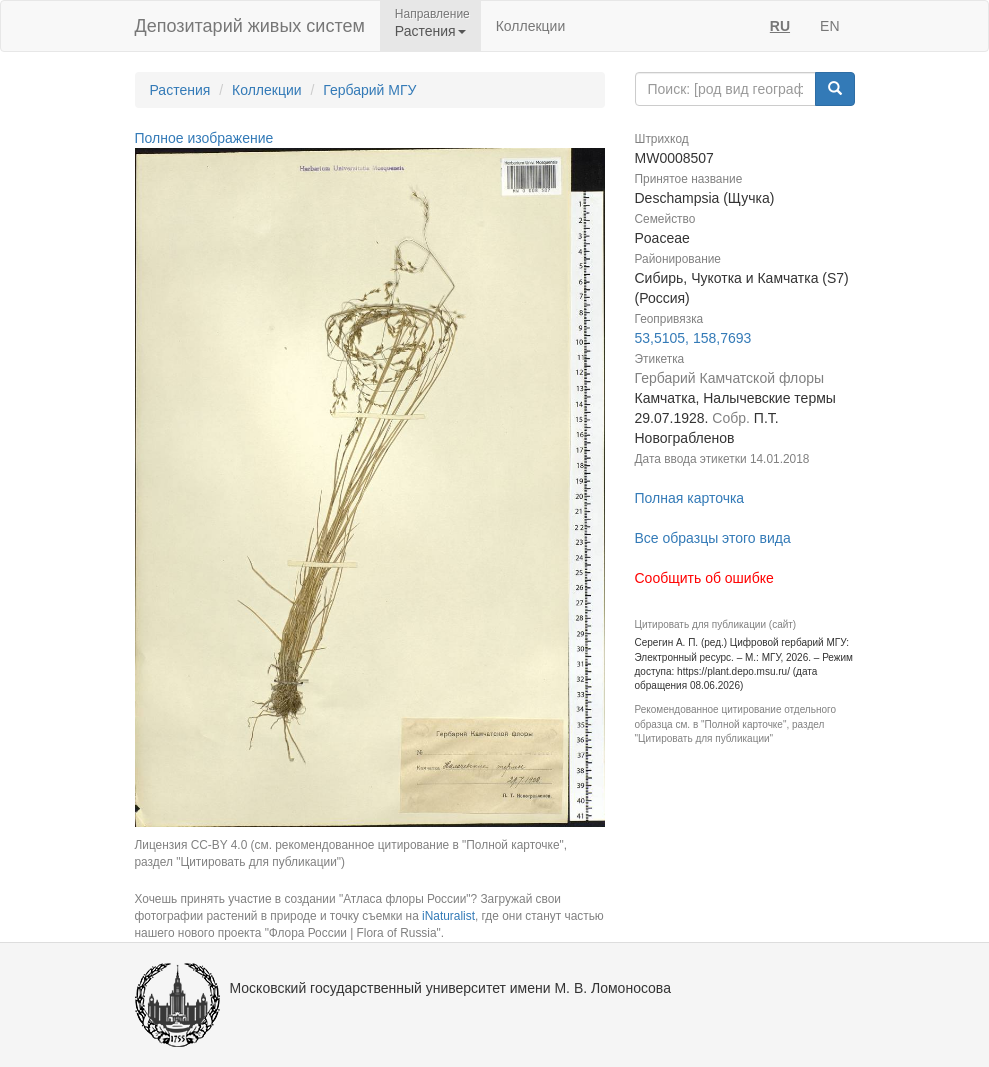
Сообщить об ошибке (704, 578)
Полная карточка (690, 498)
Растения (180, 90)
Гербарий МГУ (369, 90)
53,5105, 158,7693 (693, 338)
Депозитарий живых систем (250, 26)
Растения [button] (430, 31)
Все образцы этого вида (713, 538)
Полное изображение (204, 138)
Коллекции (531, 26)
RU (780, 26)
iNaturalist (448, 916)
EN (829, 26)
